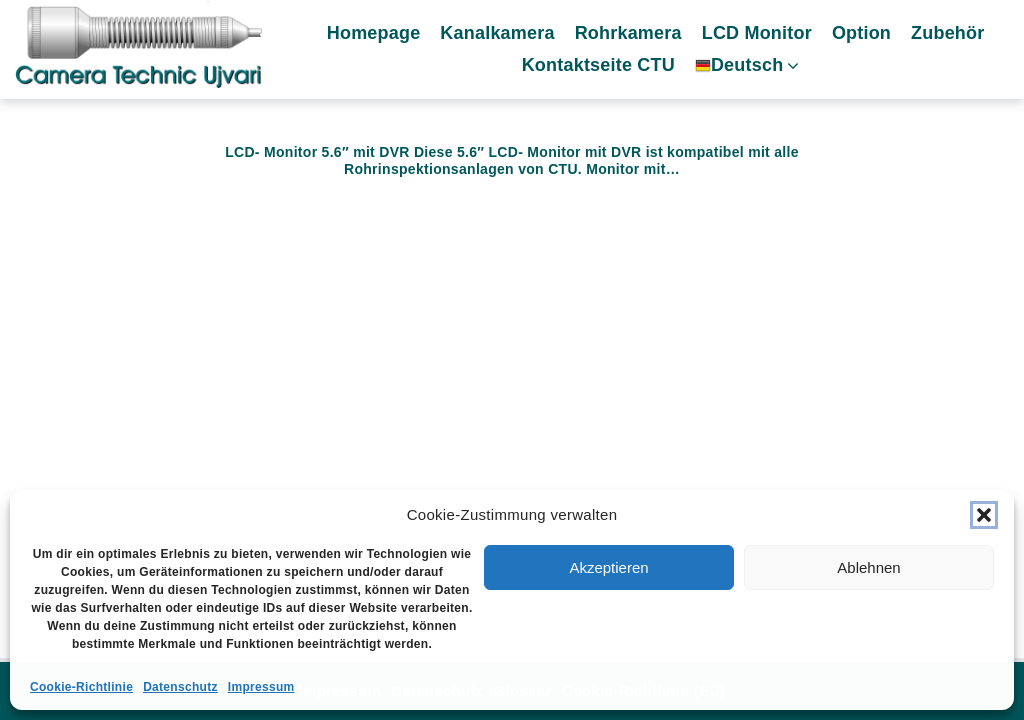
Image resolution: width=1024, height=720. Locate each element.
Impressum (261, 687)
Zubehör (953, 35)
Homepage (380, 35)
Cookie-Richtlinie (81, 687)
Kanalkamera (504, 35)
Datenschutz (180, 687)
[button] (984, 515)
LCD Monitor (763, 35)
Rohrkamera (634, 35)
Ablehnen (868, 567)
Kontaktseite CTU (604, 67)
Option (867, 35)
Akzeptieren (608, 567)
